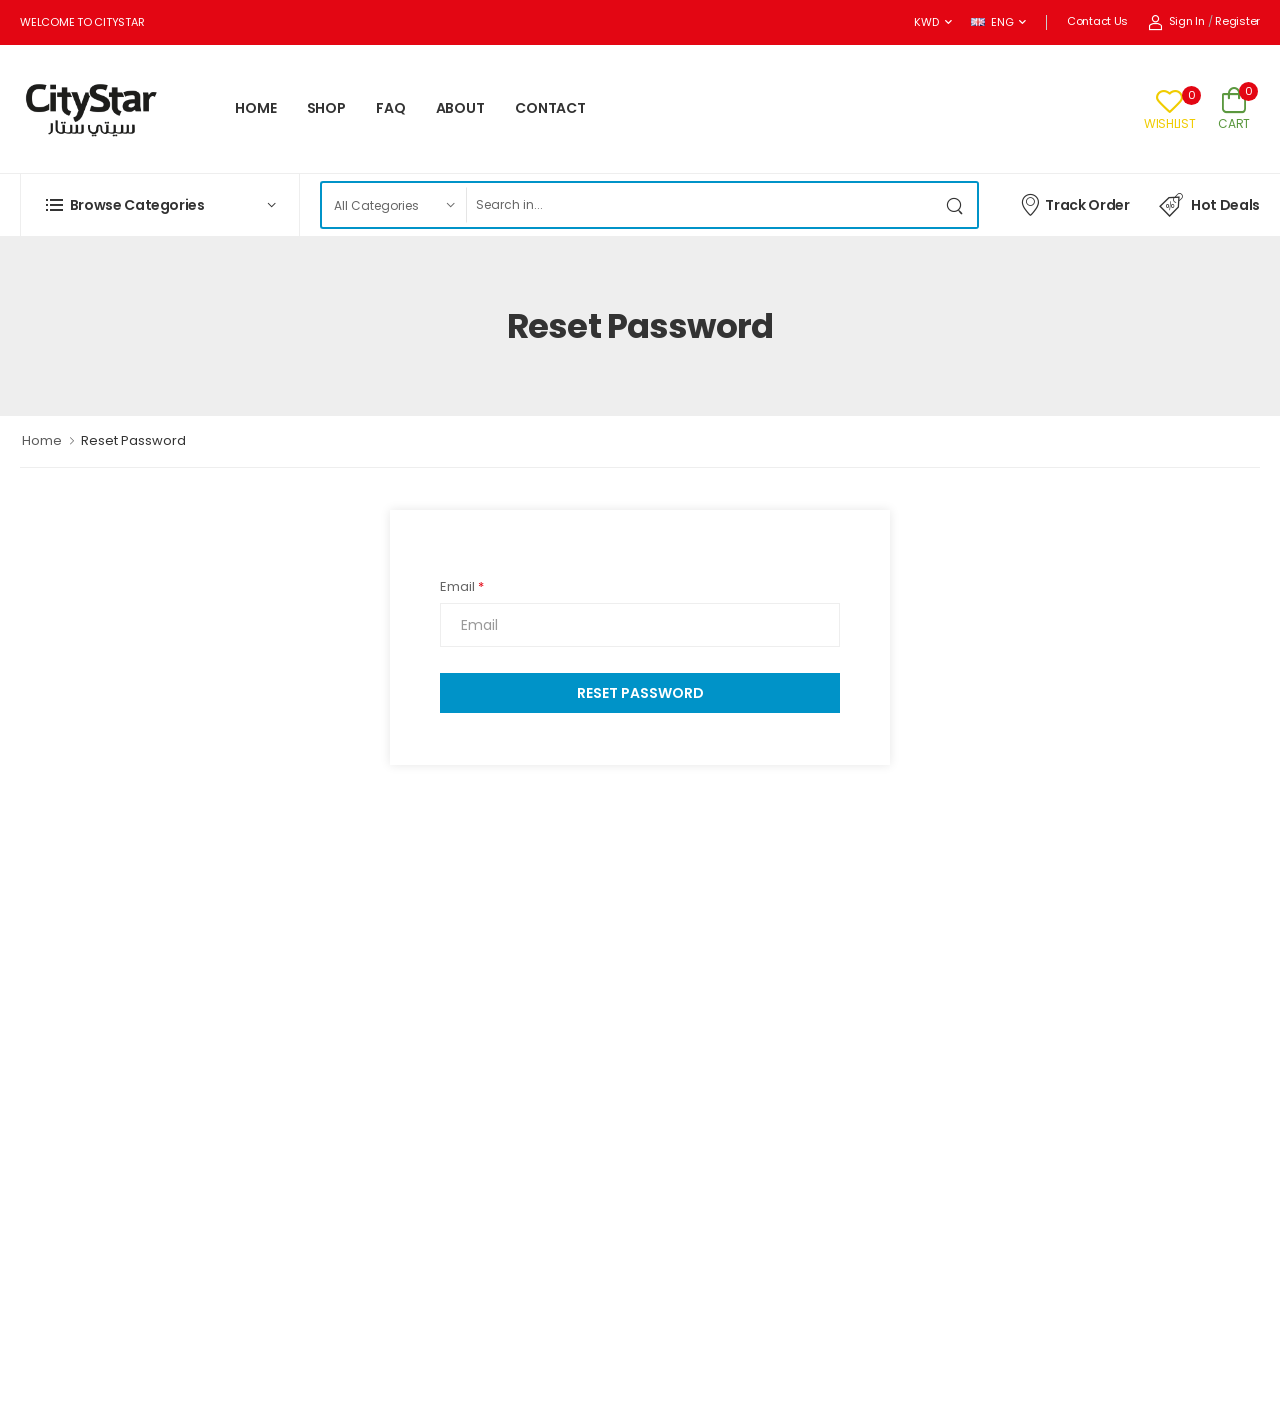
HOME (256, 108)
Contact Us (1097, 21)
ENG (992, 22)
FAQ (391, 108)
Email (462, 586)
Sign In (1176, 21)
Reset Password (640, 693)
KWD (926, 22)
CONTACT (550, 108)
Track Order (1074, 204)
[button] (160, 205)
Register (1237, 21)
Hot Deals (1209, 205)
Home (42, 440)
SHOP (327, 108)
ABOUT (460, 108)
